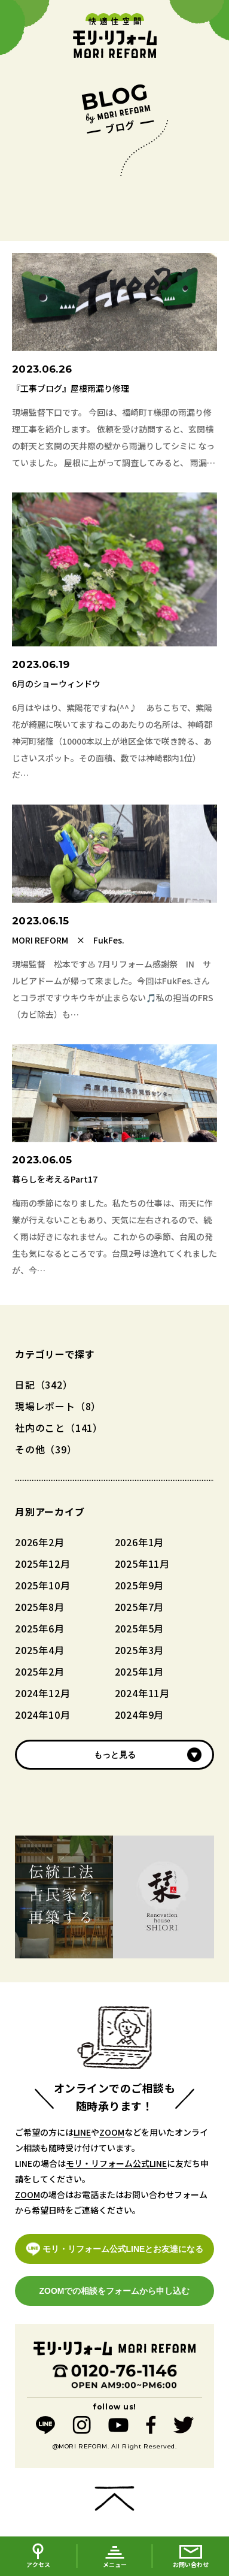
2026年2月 (40, 1542)
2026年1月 (139, 1542)
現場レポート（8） (58, 1406)
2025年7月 (139, 1607)
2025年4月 (40, 1650)
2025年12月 (42, 1563)
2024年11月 (142, 1693)
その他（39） (46, 1449)
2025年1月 (139, 1671)
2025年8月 (40, 1607)
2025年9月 (139, 1585)
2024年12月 (42, 1693)
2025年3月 (139, 1650)
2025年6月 (40, 1628)
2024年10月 (42, 1714)
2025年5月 (139, 1628)
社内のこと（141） (59, 1427)
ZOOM (111, 2132)
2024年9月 (139, 1714)
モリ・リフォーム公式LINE (116, 2163)
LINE (82, 2132)
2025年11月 (142, 1563)
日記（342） (44, 1384)
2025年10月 (42, 1585)
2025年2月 (40, 1671)
